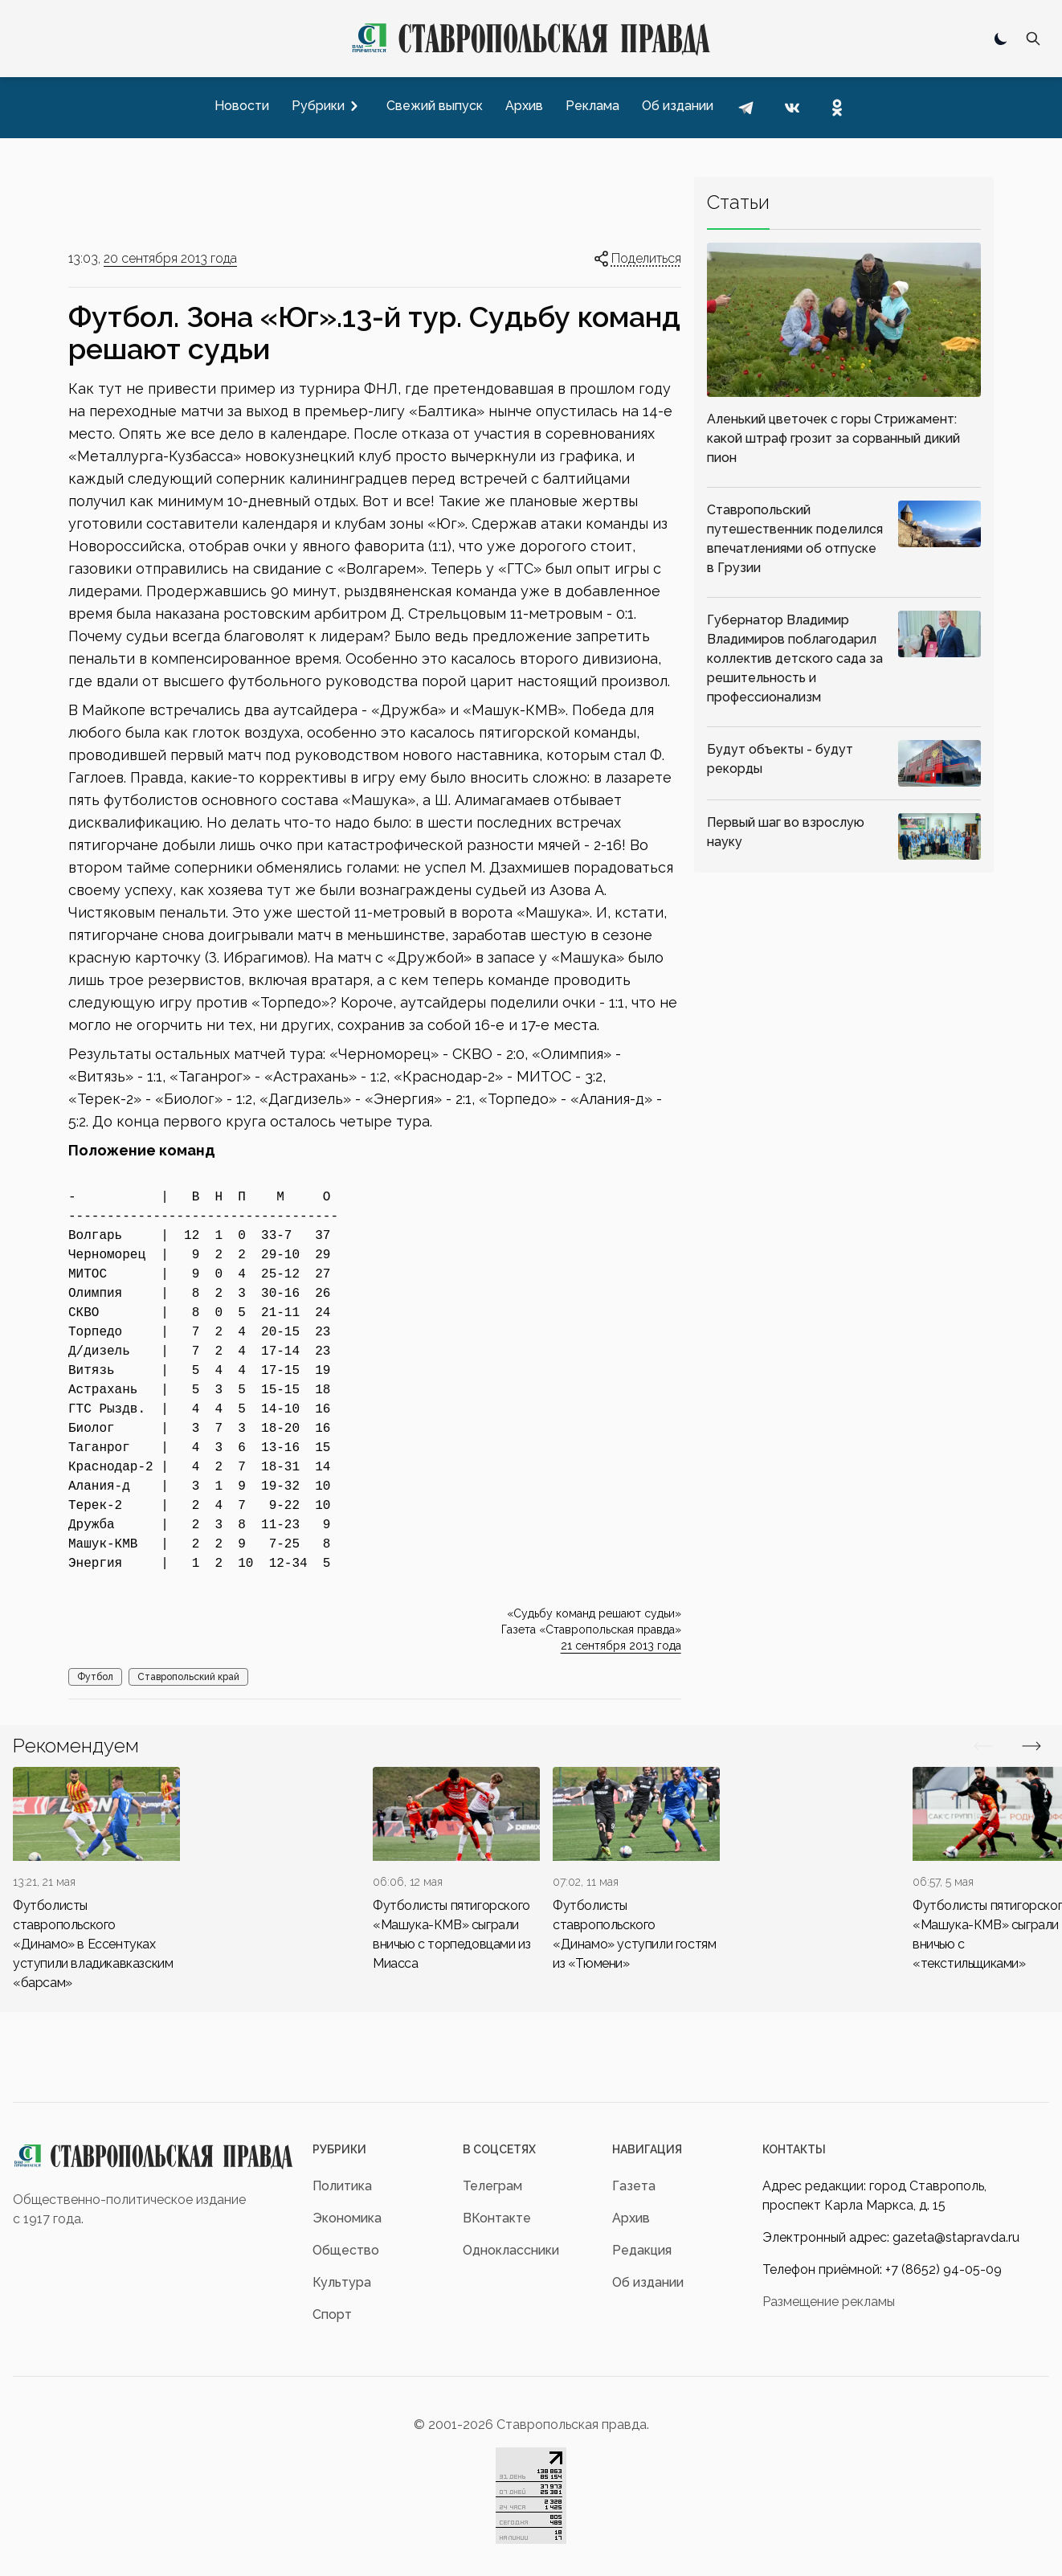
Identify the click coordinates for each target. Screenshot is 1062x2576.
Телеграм (492, 2186)
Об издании (648, 2282)
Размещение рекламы (828, 2301)
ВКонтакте (497, 2218)
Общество (345, 2250)
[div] (96, 1880)
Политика (342, 2186)
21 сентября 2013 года (621, 1645)
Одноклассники (511, 2250)
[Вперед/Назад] (983, 1746)
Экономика (347, 2218)
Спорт (332, 2314)
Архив (631, 2218)
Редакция (642, 2250)
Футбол (95, 1677)
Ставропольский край (188, 1677)
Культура (341, 2282)
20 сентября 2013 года (170, 258)
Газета (634, 2186)
